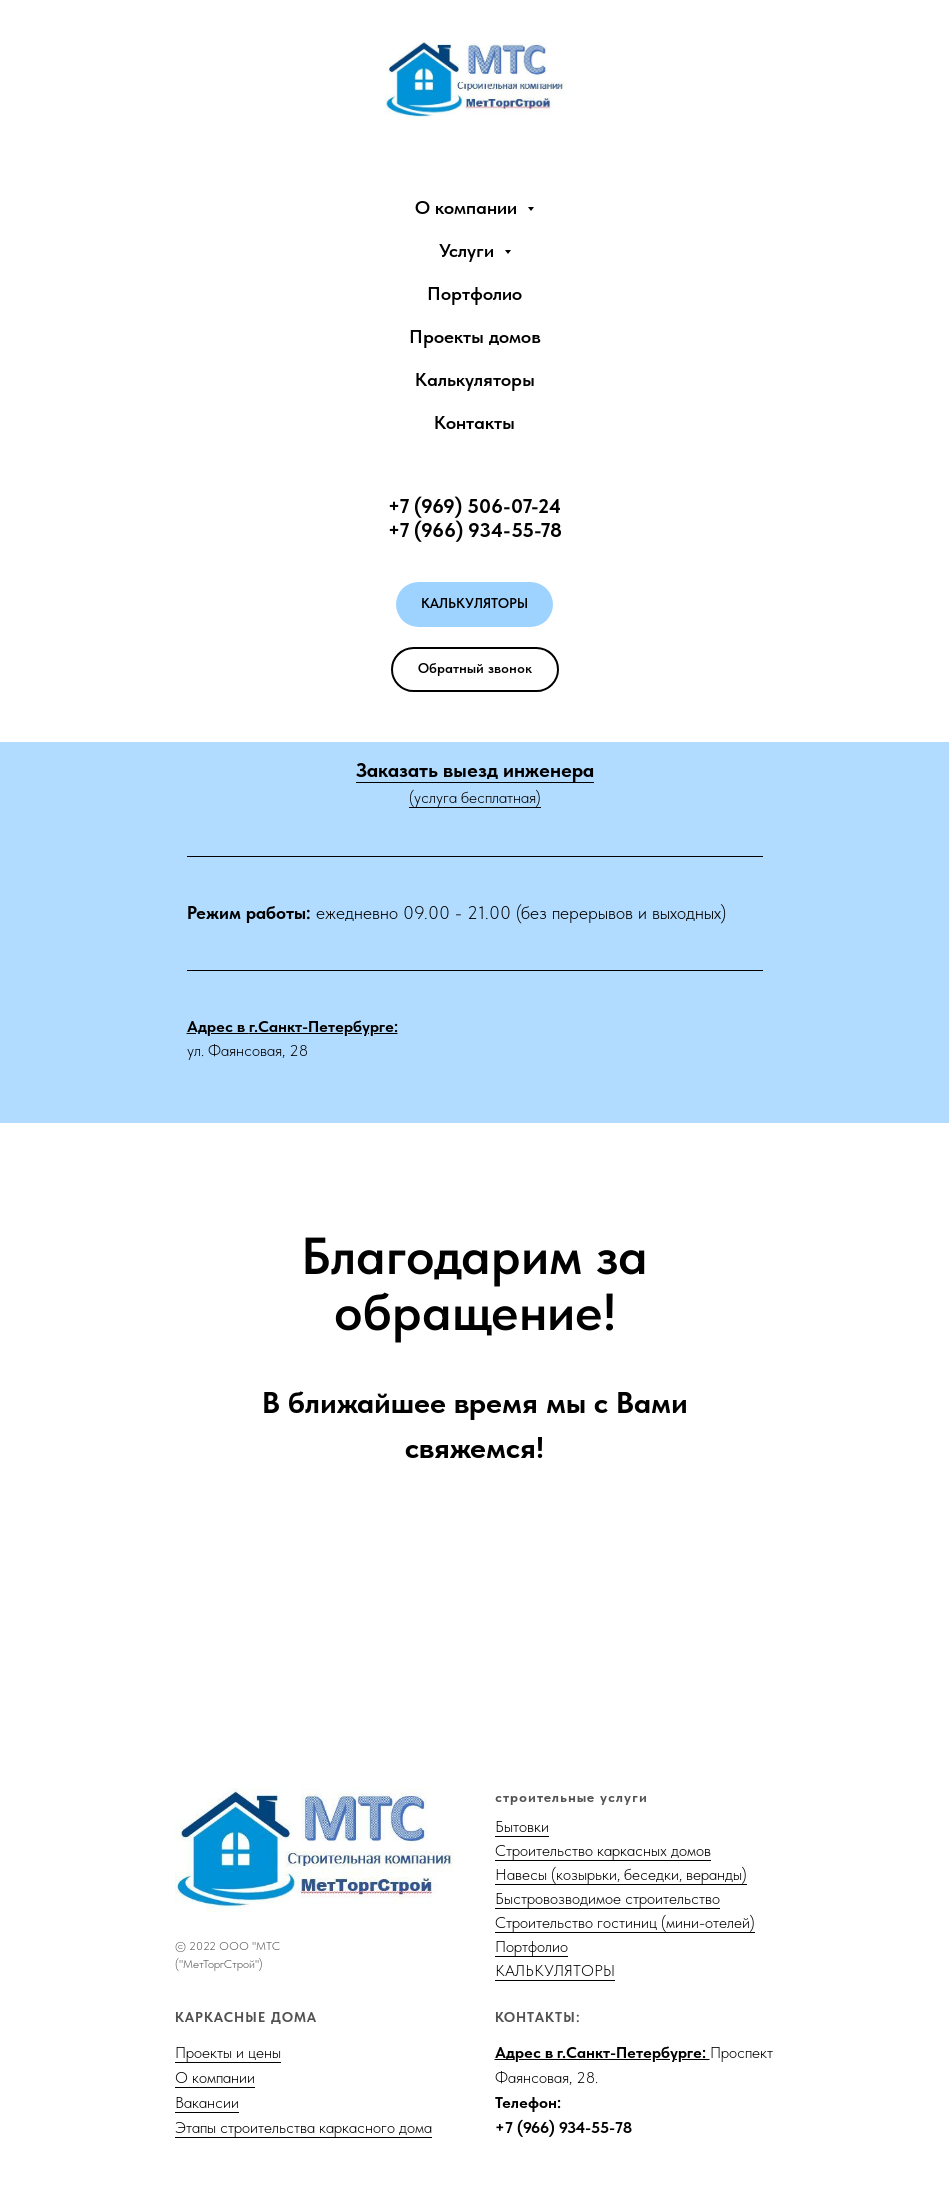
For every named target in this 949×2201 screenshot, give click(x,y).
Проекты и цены (228, 2052)
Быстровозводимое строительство (607, 1898)
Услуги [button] (469, 250)
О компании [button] (468, 207)
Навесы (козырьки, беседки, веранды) (621, 1874)
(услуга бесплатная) (475, 797)
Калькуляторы (475, 379)
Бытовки (522, 1826)
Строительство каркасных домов (603, 1850)
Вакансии (207, 2102)
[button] (475, 669)
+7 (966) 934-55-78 (563, 2127)
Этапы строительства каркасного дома (303, 2127)
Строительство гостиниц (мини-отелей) (625, 1922)
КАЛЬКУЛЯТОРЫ (555, 1970)
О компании (215, 2077)
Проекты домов (475, 336)
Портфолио (474, 293)
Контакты (474, 422)
